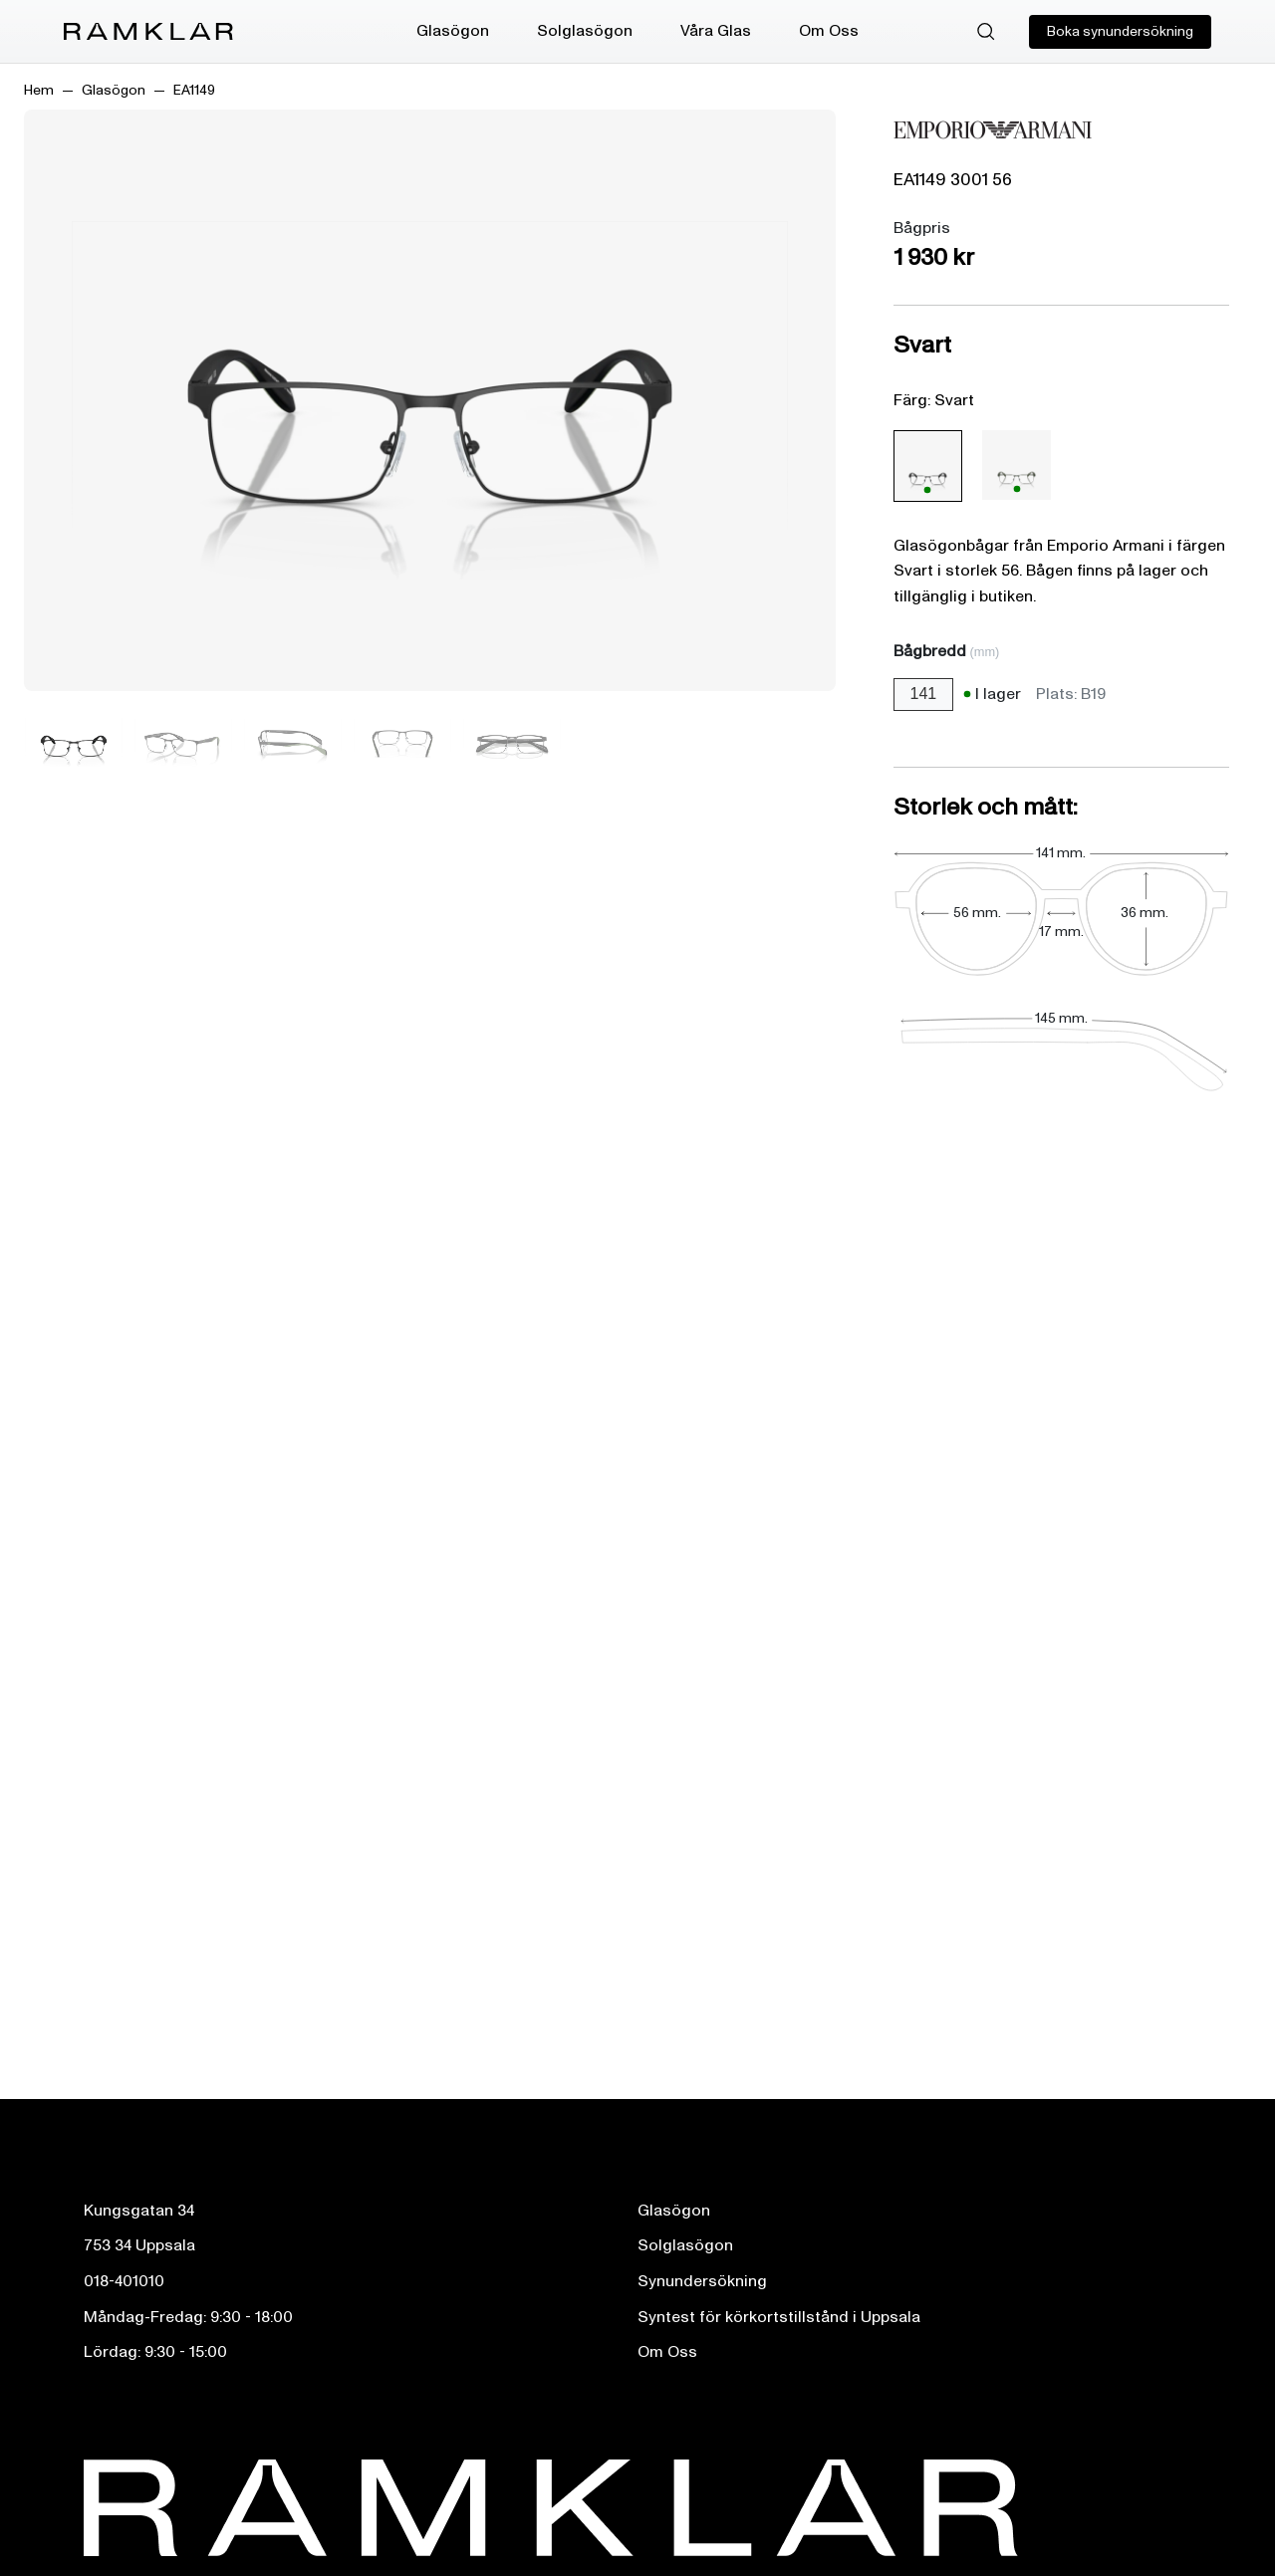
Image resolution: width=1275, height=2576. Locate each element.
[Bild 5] (512, 742)
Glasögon (452, 31)
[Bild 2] (183, 742)
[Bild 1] (74, 742)
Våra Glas (715, 31)
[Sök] (986, 32)
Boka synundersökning (1120, 31)
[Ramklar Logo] (148, 32)
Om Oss (829, 31)
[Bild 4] (402, 742)
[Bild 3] (293, 742)
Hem (39, 90)
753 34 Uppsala (139, 2245)
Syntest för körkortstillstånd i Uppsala (779, 2317)
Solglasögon (585, 31)
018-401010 (124, 2281)
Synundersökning (702, 2281)
